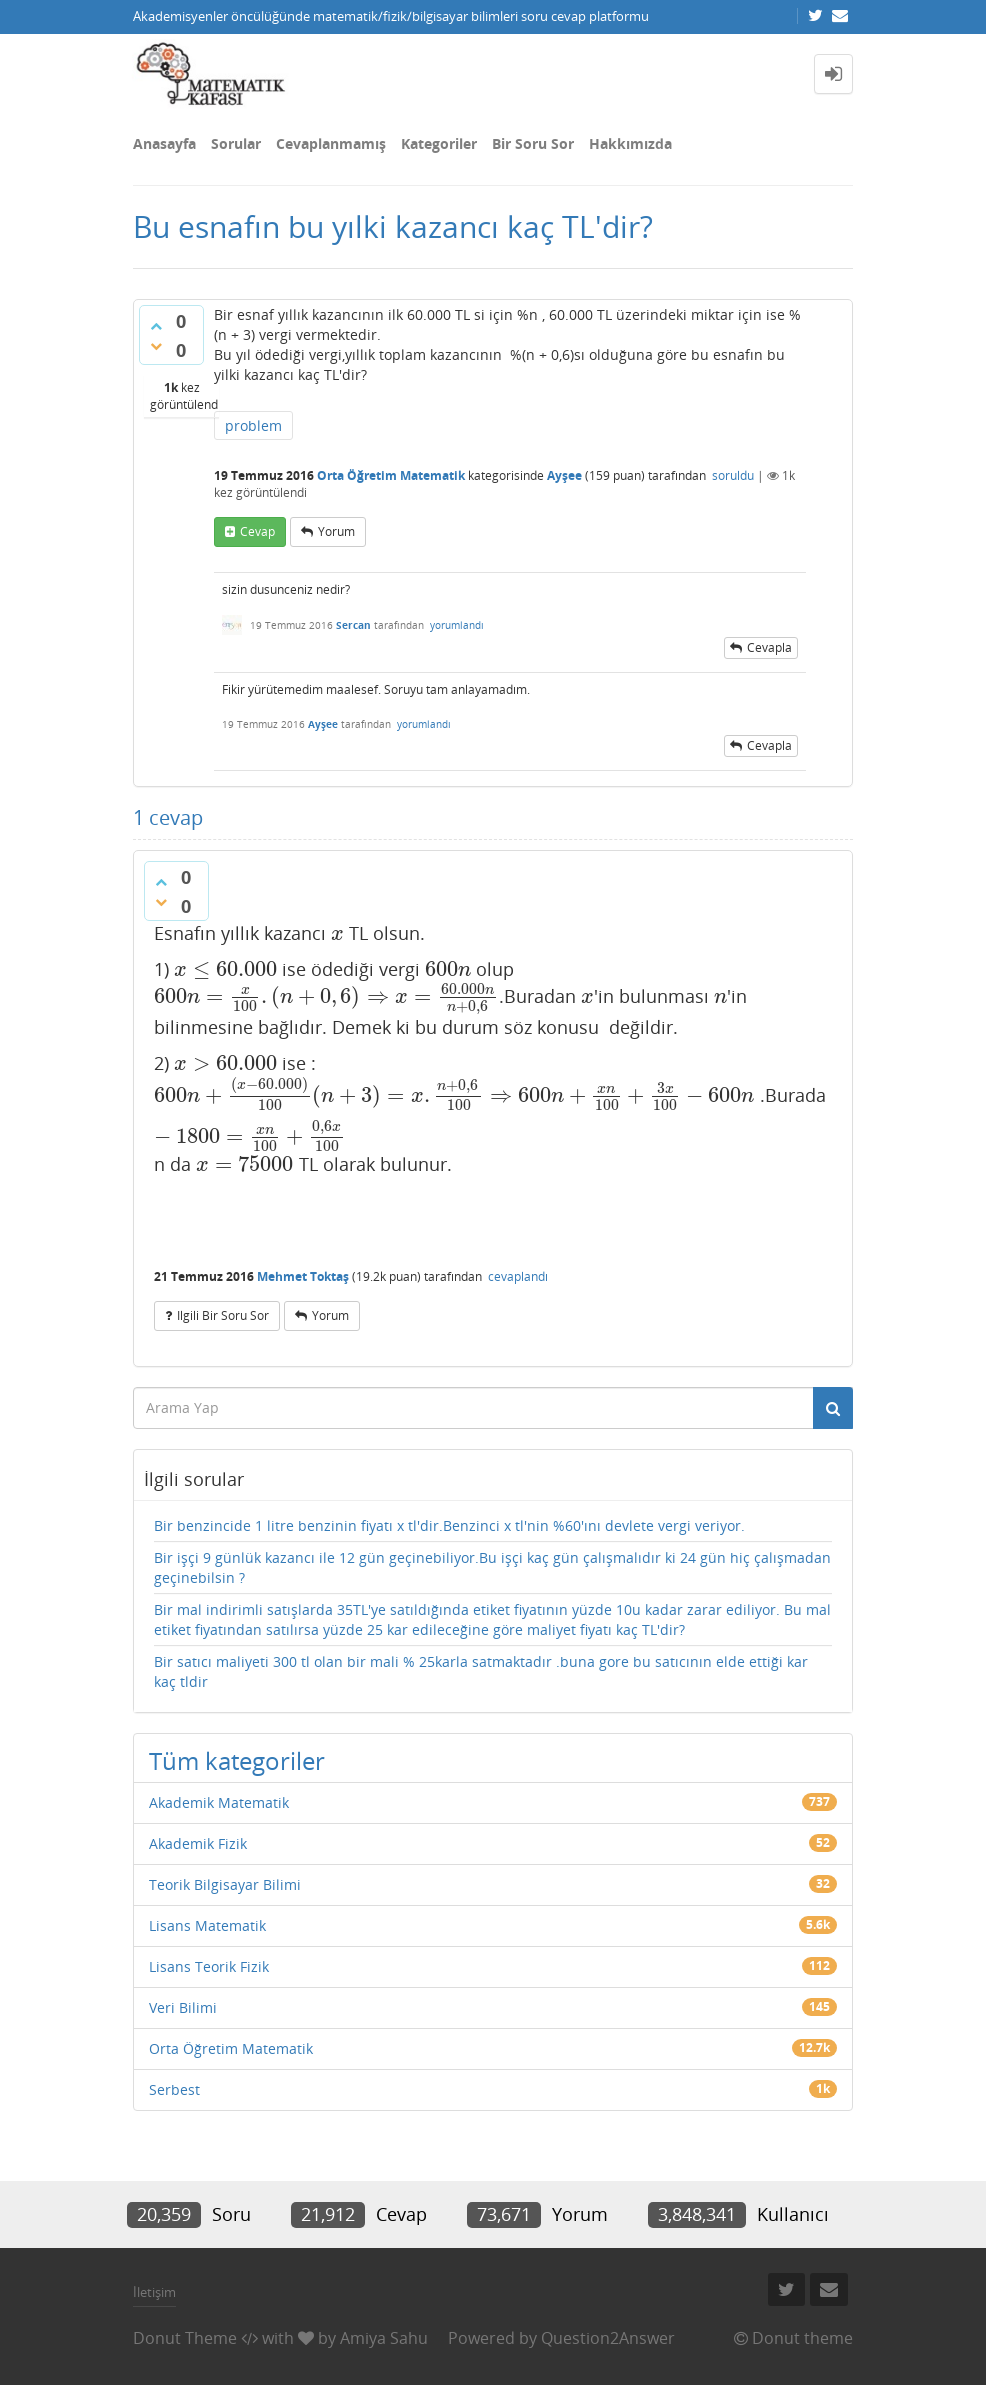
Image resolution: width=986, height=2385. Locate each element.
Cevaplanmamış (331, 143)
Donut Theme (185, 2338)
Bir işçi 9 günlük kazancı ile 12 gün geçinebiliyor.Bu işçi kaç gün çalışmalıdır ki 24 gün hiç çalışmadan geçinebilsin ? (492, 1567)
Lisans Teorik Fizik (209, 1966)
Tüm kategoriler (237, 1760)
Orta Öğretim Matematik (391, 475)
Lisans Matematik (207, 1925)
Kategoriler (439, 143)
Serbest (174, 2089)
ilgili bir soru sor (223, 1315)
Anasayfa (164, 143)
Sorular (236, 143)
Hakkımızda (630, 143)
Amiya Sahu (384, 2338)
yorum (336, 531)
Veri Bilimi (183, 2007)
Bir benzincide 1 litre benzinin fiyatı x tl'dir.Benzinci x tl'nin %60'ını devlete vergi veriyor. (449, 1525)
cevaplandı (518, 1276)
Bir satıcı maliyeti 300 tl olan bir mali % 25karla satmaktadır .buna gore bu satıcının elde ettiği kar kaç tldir (481, 1671)
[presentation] (337, 933)
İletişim (154, 2292)
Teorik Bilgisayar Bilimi (225, 1884)
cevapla (769, 647)
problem (253, 425)
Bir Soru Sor (533, 143)
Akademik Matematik (219, 1802)
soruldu (733, 475)
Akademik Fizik (198, 1843)
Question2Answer (608, 2338)
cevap (257, 531)
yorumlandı (457, 625)
